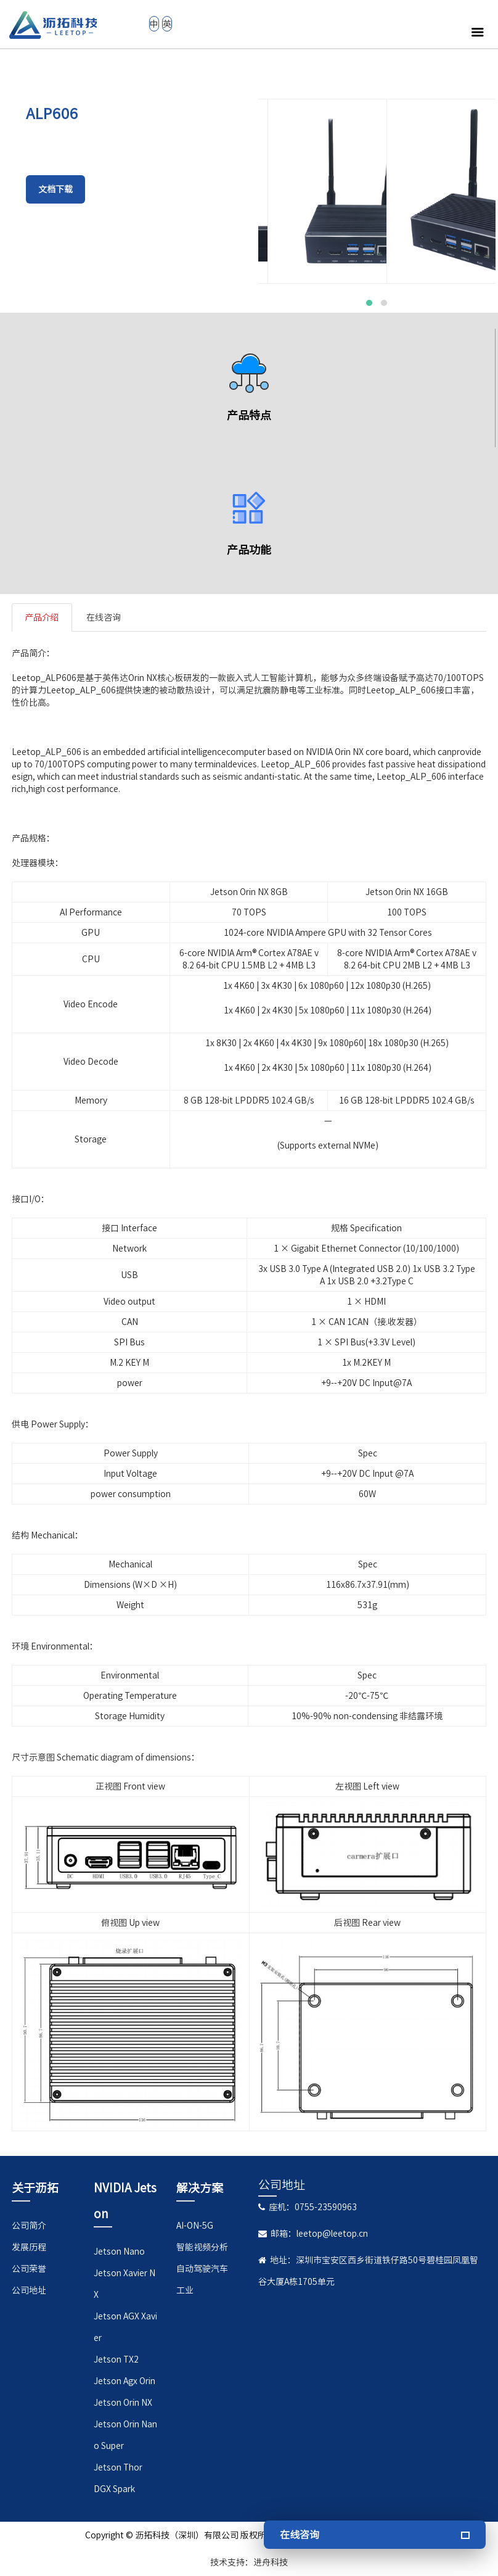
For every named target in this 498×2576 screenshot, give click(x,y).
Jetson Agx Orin (124, 2381)
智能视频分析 (202, 2247)
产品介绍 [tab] (42, 617)
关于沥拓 (35, 2188)
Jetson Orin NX (123, 2402)
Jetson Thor (118, 2467)
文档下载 (55, 189)
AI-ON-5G (194, 2225)
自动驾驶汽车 (202, 2268)
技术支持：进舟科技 (249, 2562)
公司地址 (29, 2290)
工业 (185, 2290)
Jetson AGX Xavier (125, 2327)
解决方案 (199, 2188)
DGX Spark (114, 2489)
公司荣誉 (29, 2268)
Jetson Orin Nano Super (125, 2435)
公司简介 (29, 2225)
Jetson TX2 (116, 2359)
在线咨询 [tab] (103, 617)
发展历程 (29, 2247)
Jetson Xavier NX (124, 2284)
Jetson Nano (119, 2251)
